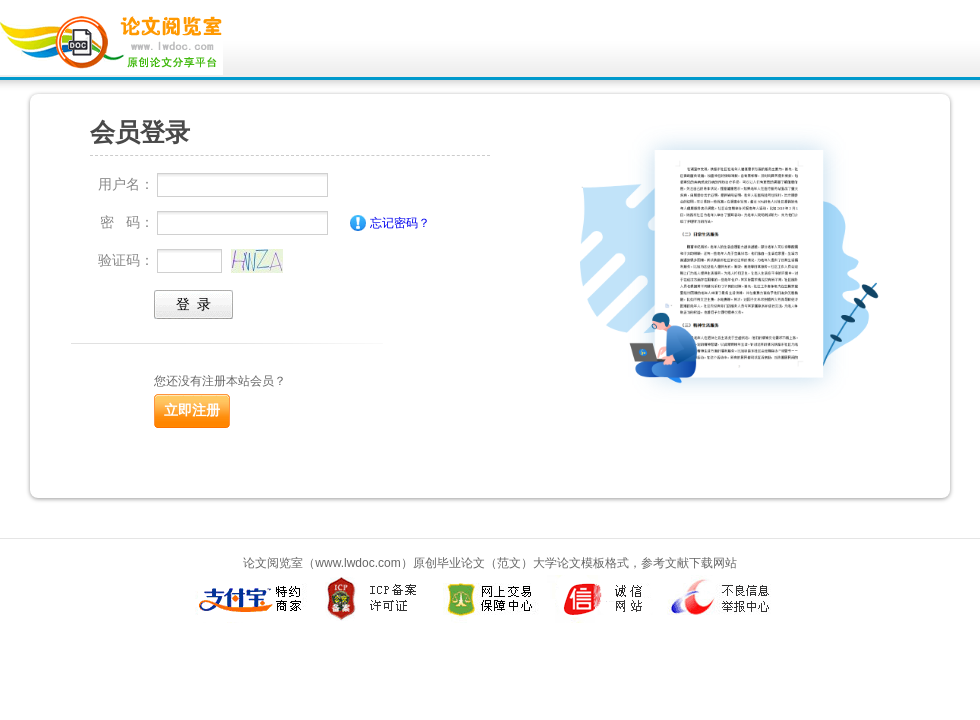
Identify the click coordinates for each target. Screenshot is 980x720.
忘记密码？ (400, 223)
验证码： (126, 260)
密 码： (127, 222)
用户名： (126, 184)
